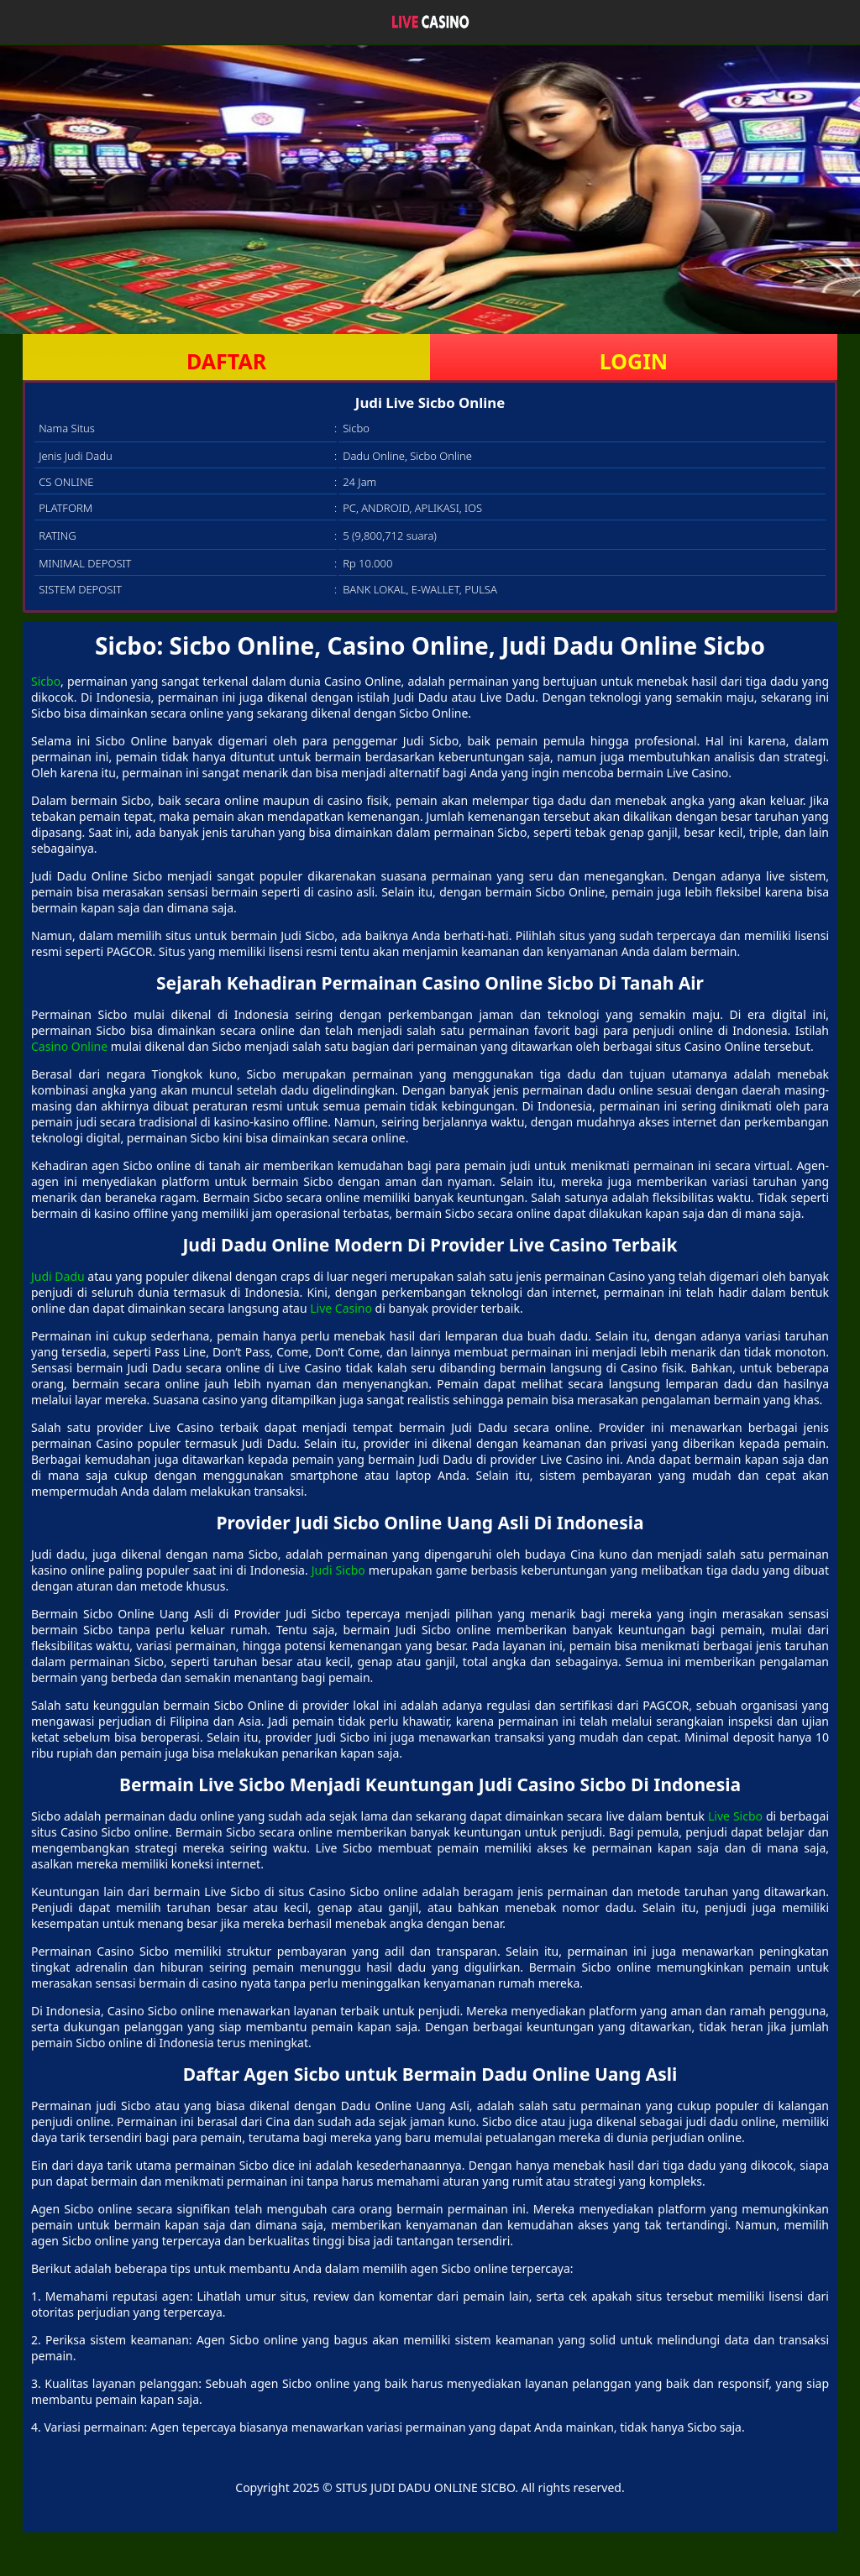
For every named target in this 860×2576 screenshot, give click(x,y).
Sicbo (45, 681)
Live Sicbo (735, 1816)
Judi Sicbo (338, 1570)
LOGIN (634, 361)
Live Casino (341, 1308)
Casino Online (69, 1046)
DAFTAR (226, 361)
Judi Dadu (58, 1276)
